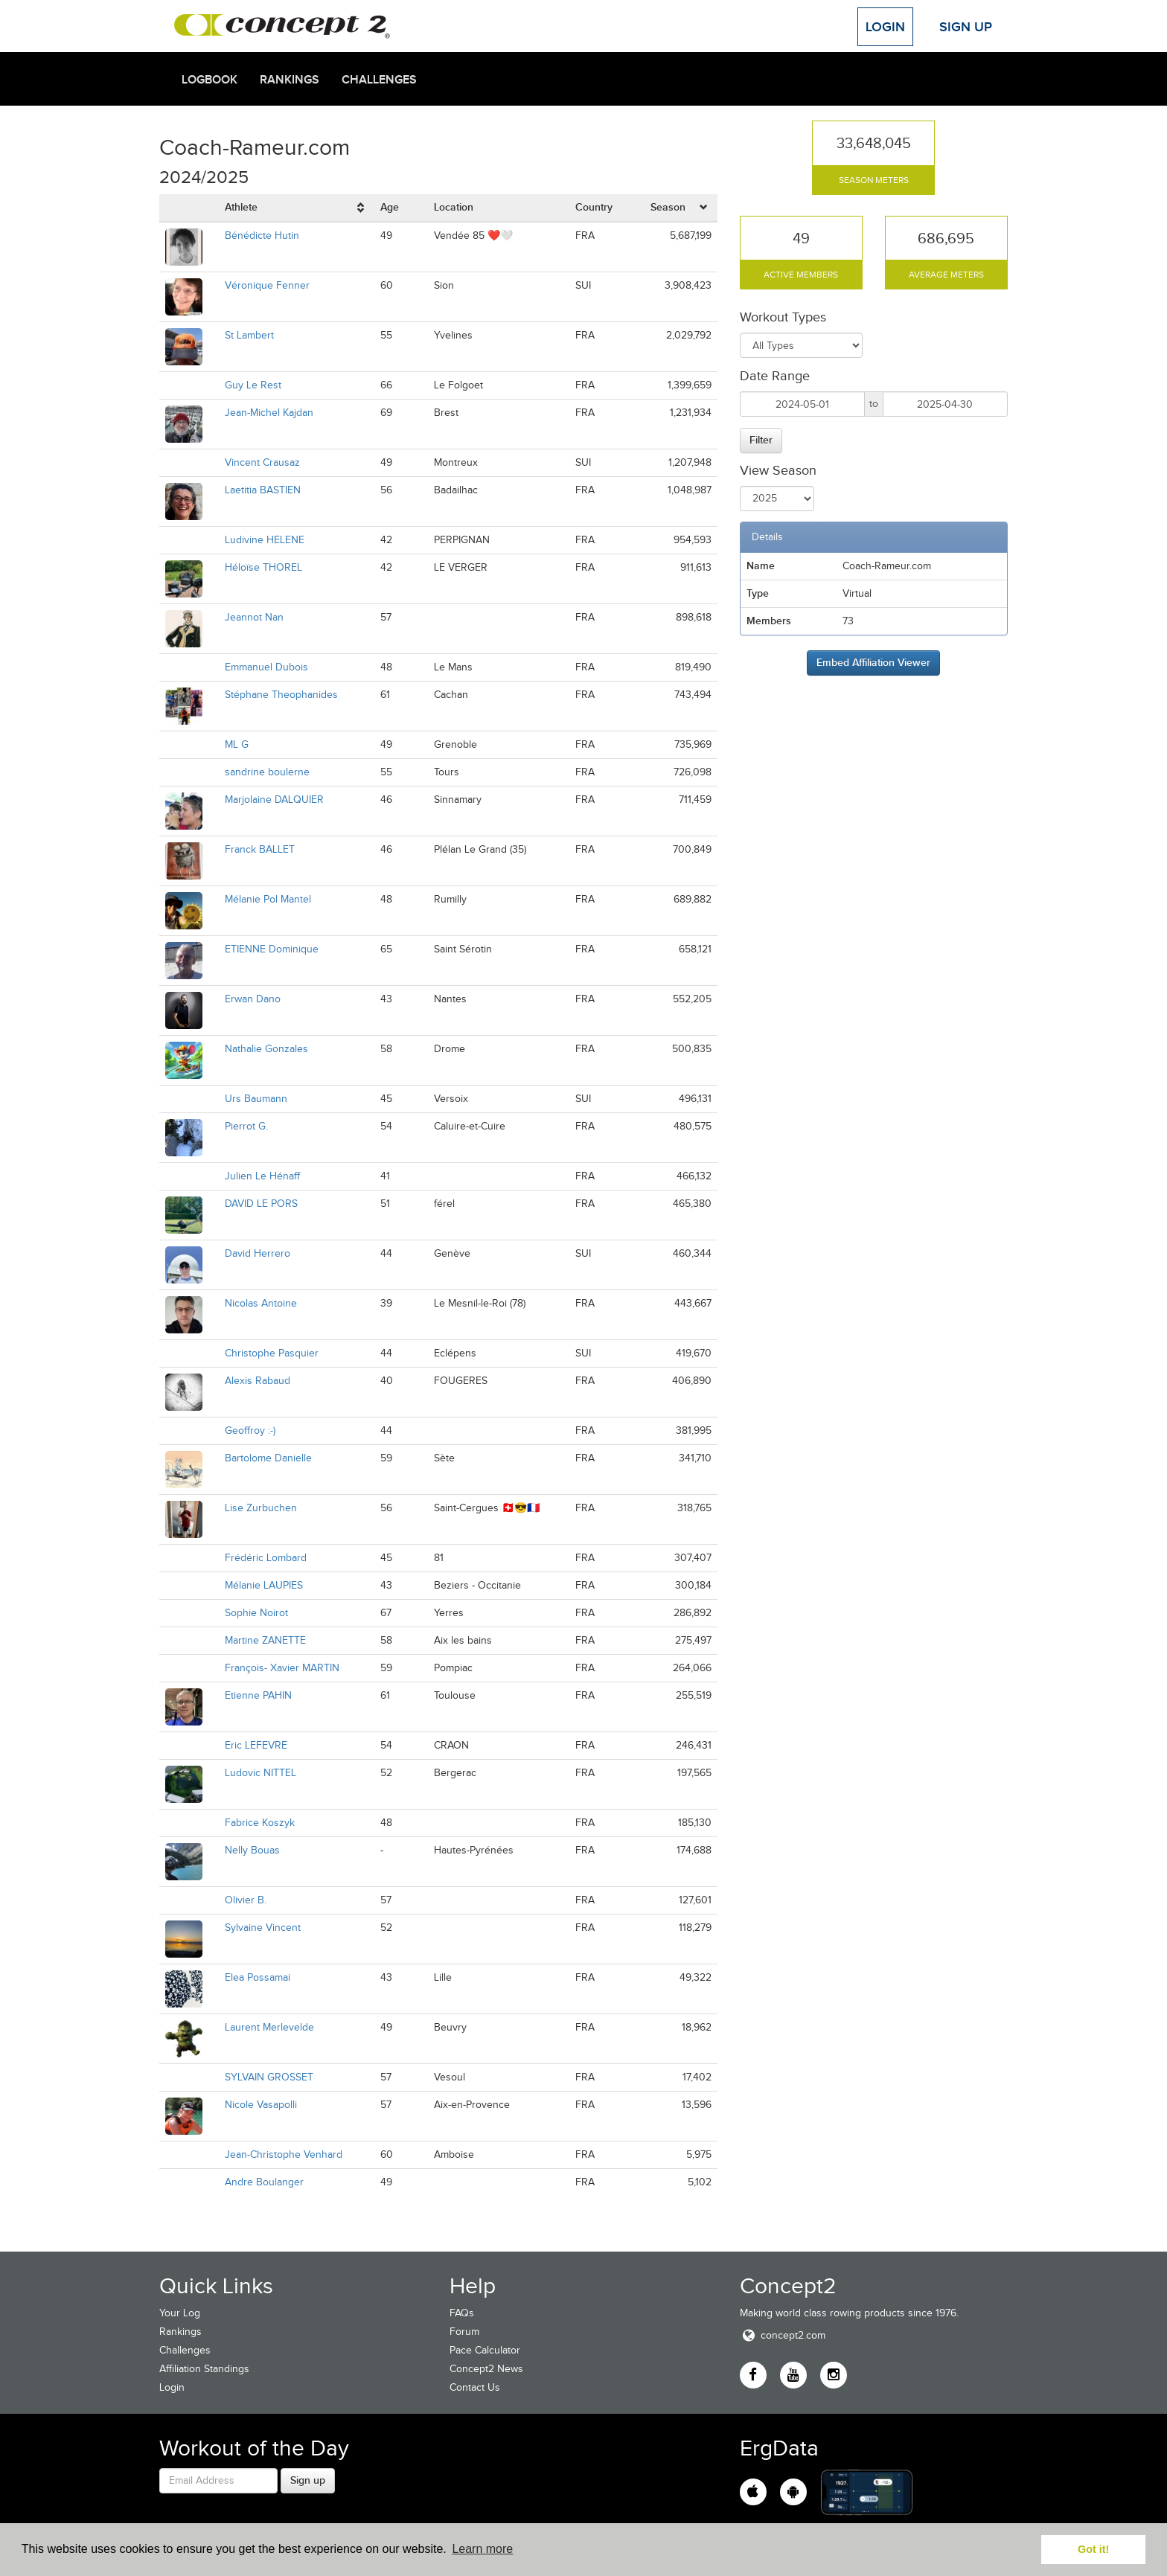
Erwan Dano (253, 999)
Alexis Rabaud (257, 1380)
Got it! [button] (1093, 2549)
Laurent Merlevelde (269, 2027)
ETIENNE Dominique (272, 949)
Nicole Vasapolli (261, 2104)
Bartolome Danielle (268, 1458)
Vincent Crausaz (262, 462)
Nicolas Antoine (261, 1303)
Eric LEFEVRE (256, 1745)
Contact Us (475, 2387)
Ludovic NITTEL (260, 1772)
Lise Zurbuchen (261, 1507)
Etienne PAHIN (258, 1695)
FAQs (462, 2313)
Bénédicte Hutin (262, 235)
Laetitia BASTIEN (263, 490)
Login (885, 26)
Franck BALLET (260, 849)
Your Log (179, 2313)
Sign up (307, 2480)
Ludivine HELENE (264, 539)
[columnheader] (297, 208)
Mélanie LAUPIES (264, 1585)
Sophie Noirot (256, 1612)
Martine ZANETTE (265, 1640)
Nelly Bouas (252, 1850)
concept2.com (782, 2335)
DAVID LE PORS (261, 1203)
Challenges (379, 79)
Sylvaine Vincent (263, 1927)
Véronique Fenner (267, 285)
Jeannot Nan (254, 617)
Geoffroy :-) (250, 1430)
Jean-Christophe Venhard (283, 2154)
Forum (464, 2331)
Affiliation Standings (204, 2368)
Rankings (289, 79)
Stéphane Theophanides (281, 694)
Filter (761, 440)
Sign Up (965, 26)
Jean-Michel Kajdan (269, 412)
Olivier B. (245, 1900)
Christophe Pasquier (272, 1353)
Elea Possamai (257, 1977)
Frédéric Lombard (266, 1557)
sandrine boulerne (267, 772)
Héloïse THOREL (263, 567)
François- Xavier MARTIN (282, 1667)
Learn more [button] (482, 2549)
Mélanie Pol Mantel (268, 899)
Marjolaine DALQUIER (274, 799)
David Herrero (257, 1253)
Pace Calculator (485, 2350)
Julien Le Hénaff (262, 1176)
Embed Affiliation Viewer (873, 662)
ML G (237, 744)
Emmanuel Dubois (266, 667)
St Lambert (249, 335)
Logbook (209, 79)
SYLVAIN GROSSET (269, 2077)
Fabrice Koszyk (260, 1822)
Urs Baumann (256, 1098)
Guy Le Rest (253, 385)
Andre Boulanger (264, 2182)
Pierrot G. (246, 1126)
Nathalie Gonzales (266, 1048)
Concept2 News (486, 2368)
